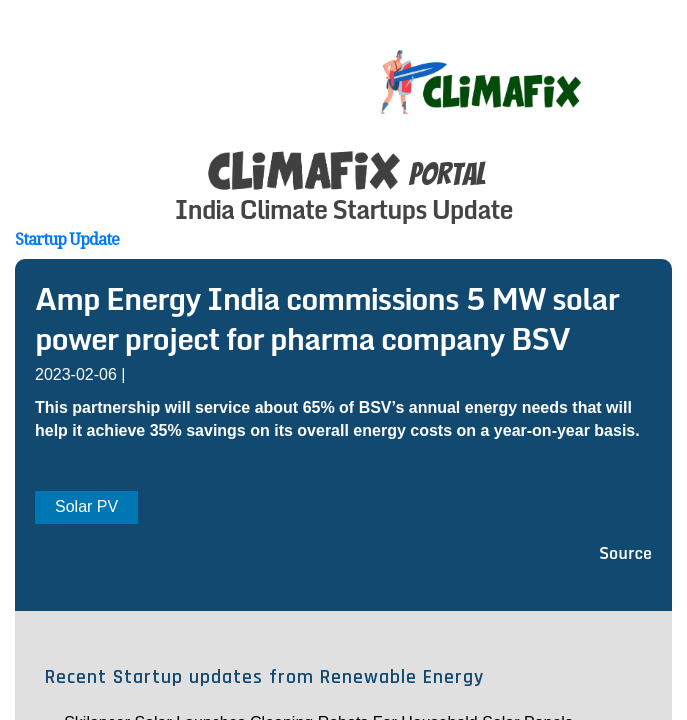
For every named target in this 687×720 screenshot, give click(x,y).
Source (625, 553)
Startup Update (67, 239)
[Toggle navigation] (659, 60)
